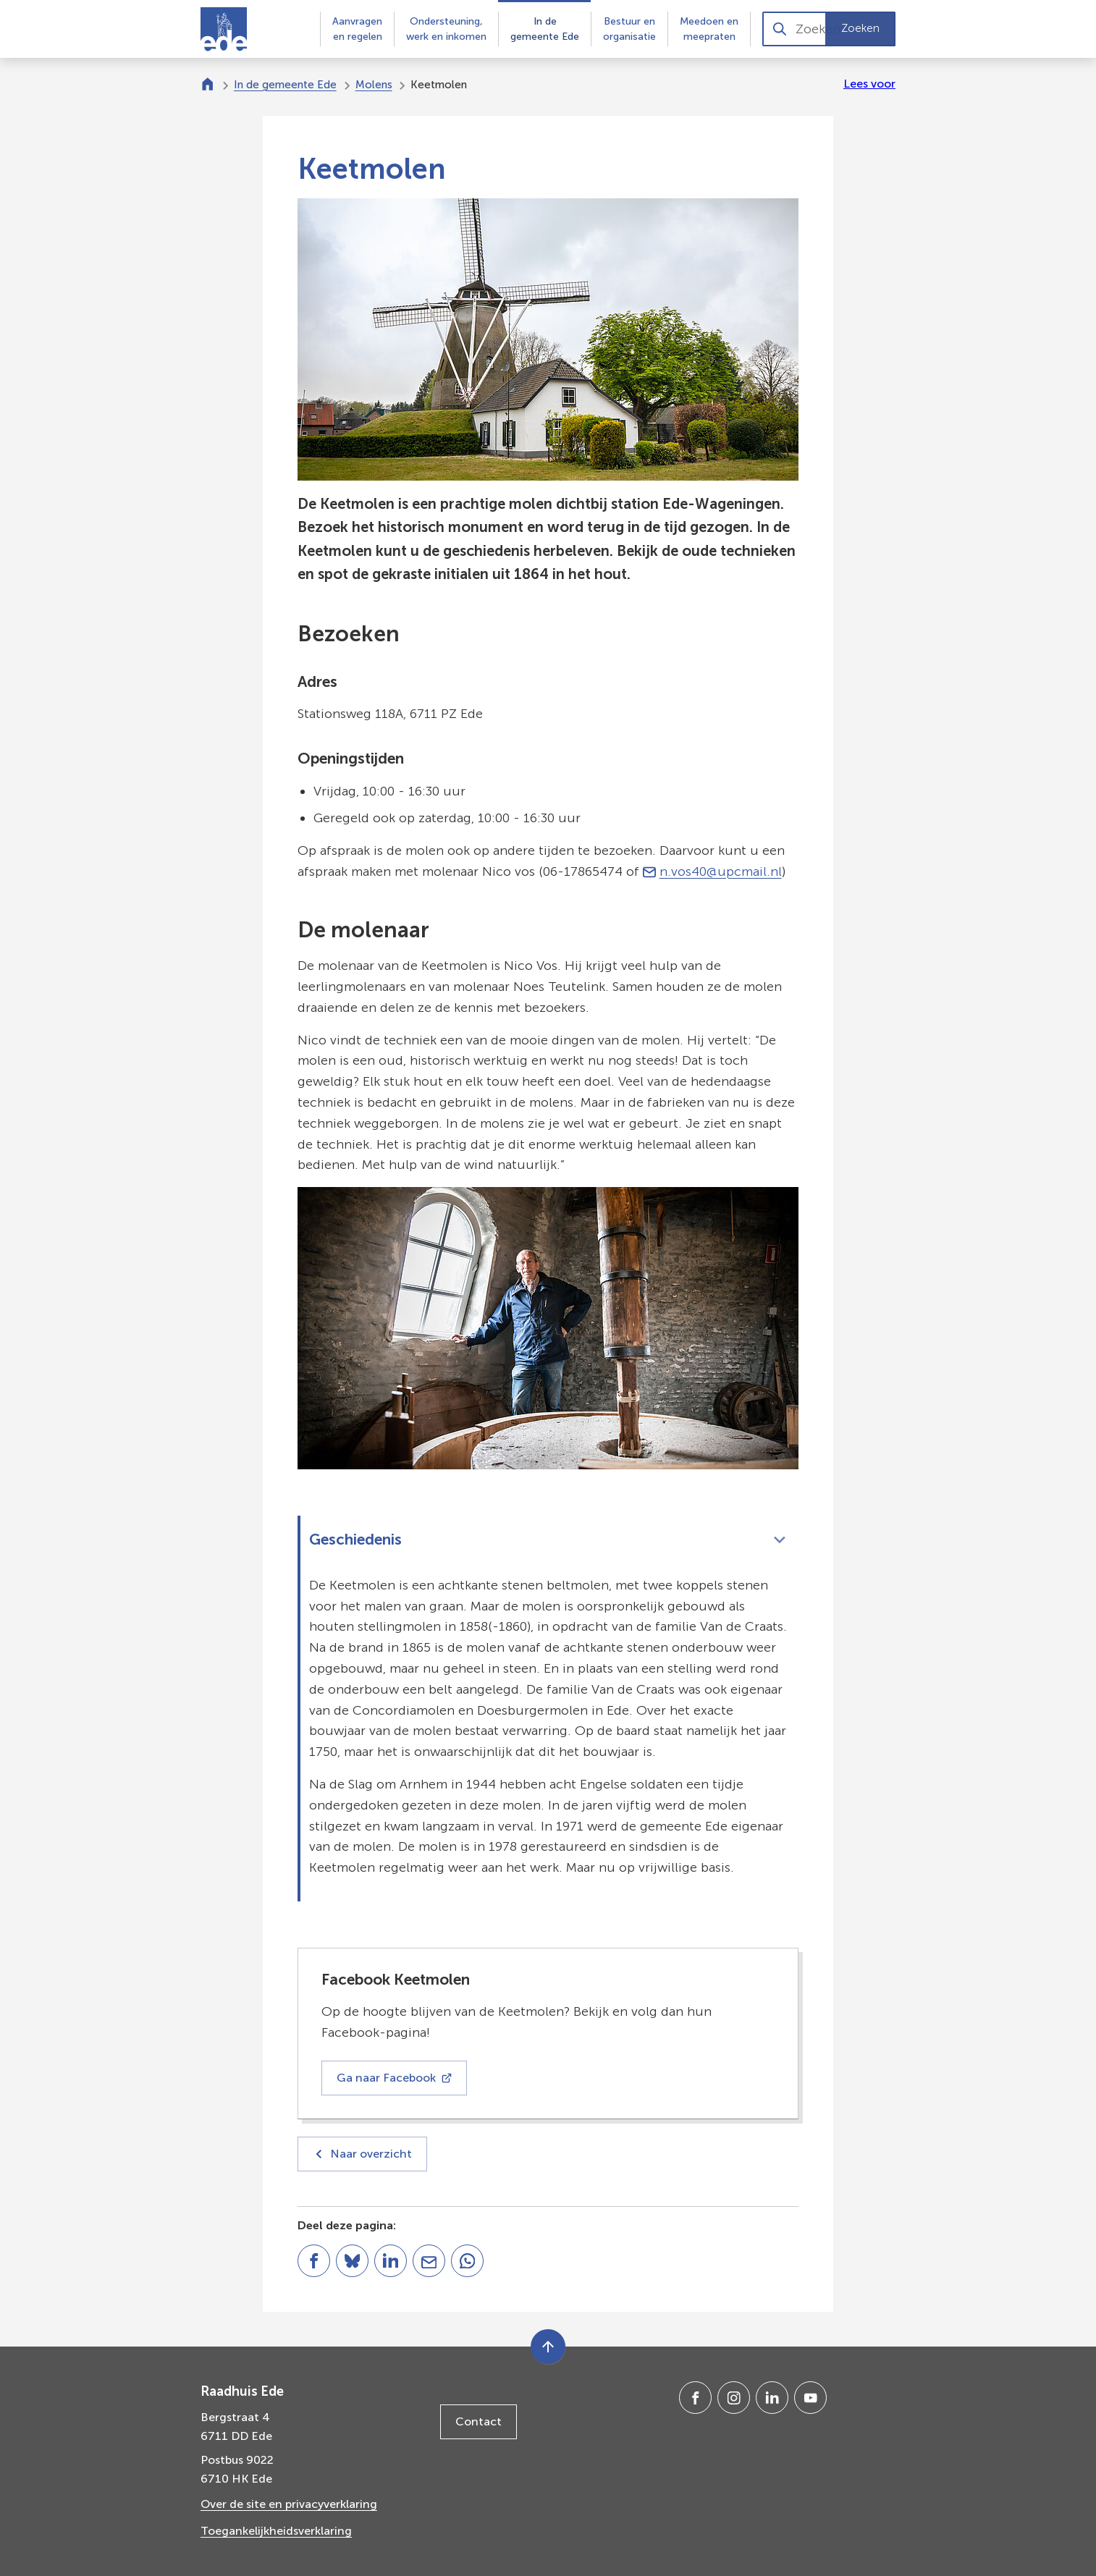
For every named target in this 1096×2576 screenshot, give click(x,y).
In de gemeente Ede (285, 84)
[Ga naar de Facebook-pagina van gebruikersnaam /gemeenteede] (695, 2397)
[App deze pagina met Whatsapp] (467, 2261)
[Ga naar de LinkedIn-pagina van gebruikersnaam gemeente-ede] (772, 2397)
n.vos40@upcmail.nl (712, 871)
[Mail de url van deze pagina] (429, 2261)
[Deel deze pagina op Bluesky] (352, 2261)
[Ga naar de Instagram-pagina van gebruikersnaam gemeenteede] (733, 2397)
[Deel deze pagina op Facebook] (314, 2261)
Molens (373, 84)
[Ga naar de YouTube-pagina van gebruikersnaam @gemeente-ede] (810, 2397)
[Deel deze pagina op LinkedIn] (390, 2261)
